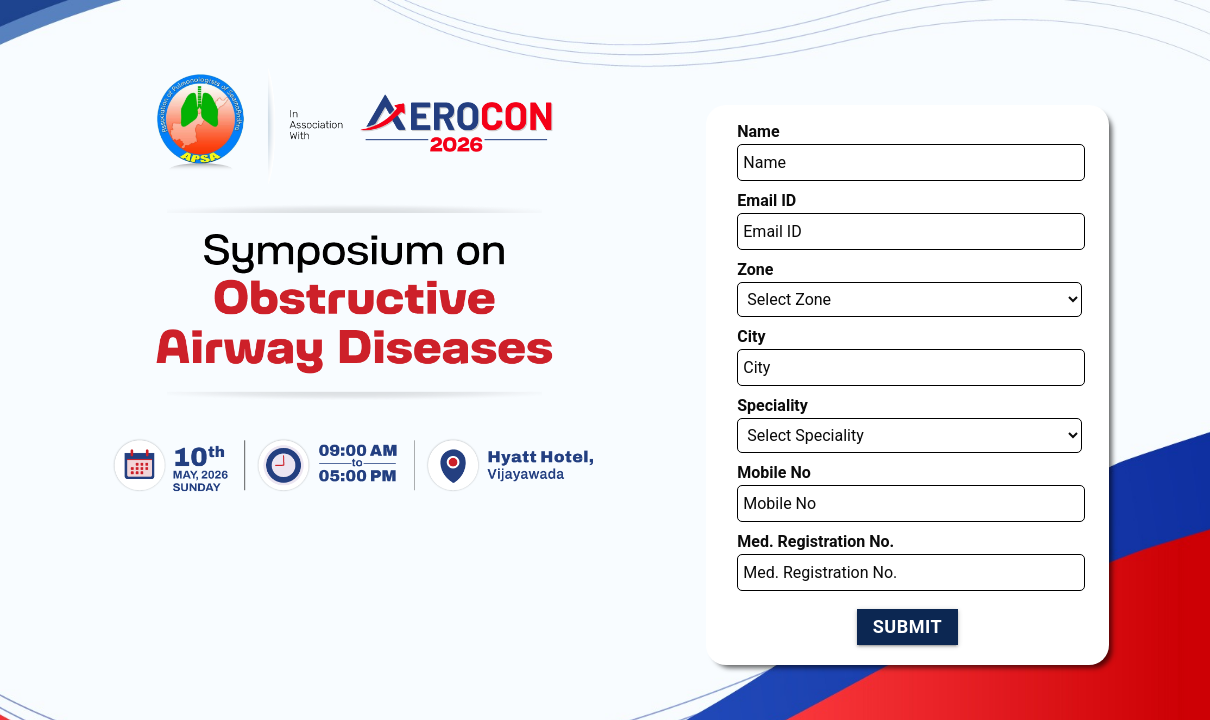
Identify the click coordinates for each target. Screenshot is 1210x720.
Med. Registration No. (783, 406)
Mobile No (751, 353)
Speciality (750, 303)
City (734, 251)
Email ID (746, 148)
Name (740, 96)
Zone (737, 201)
